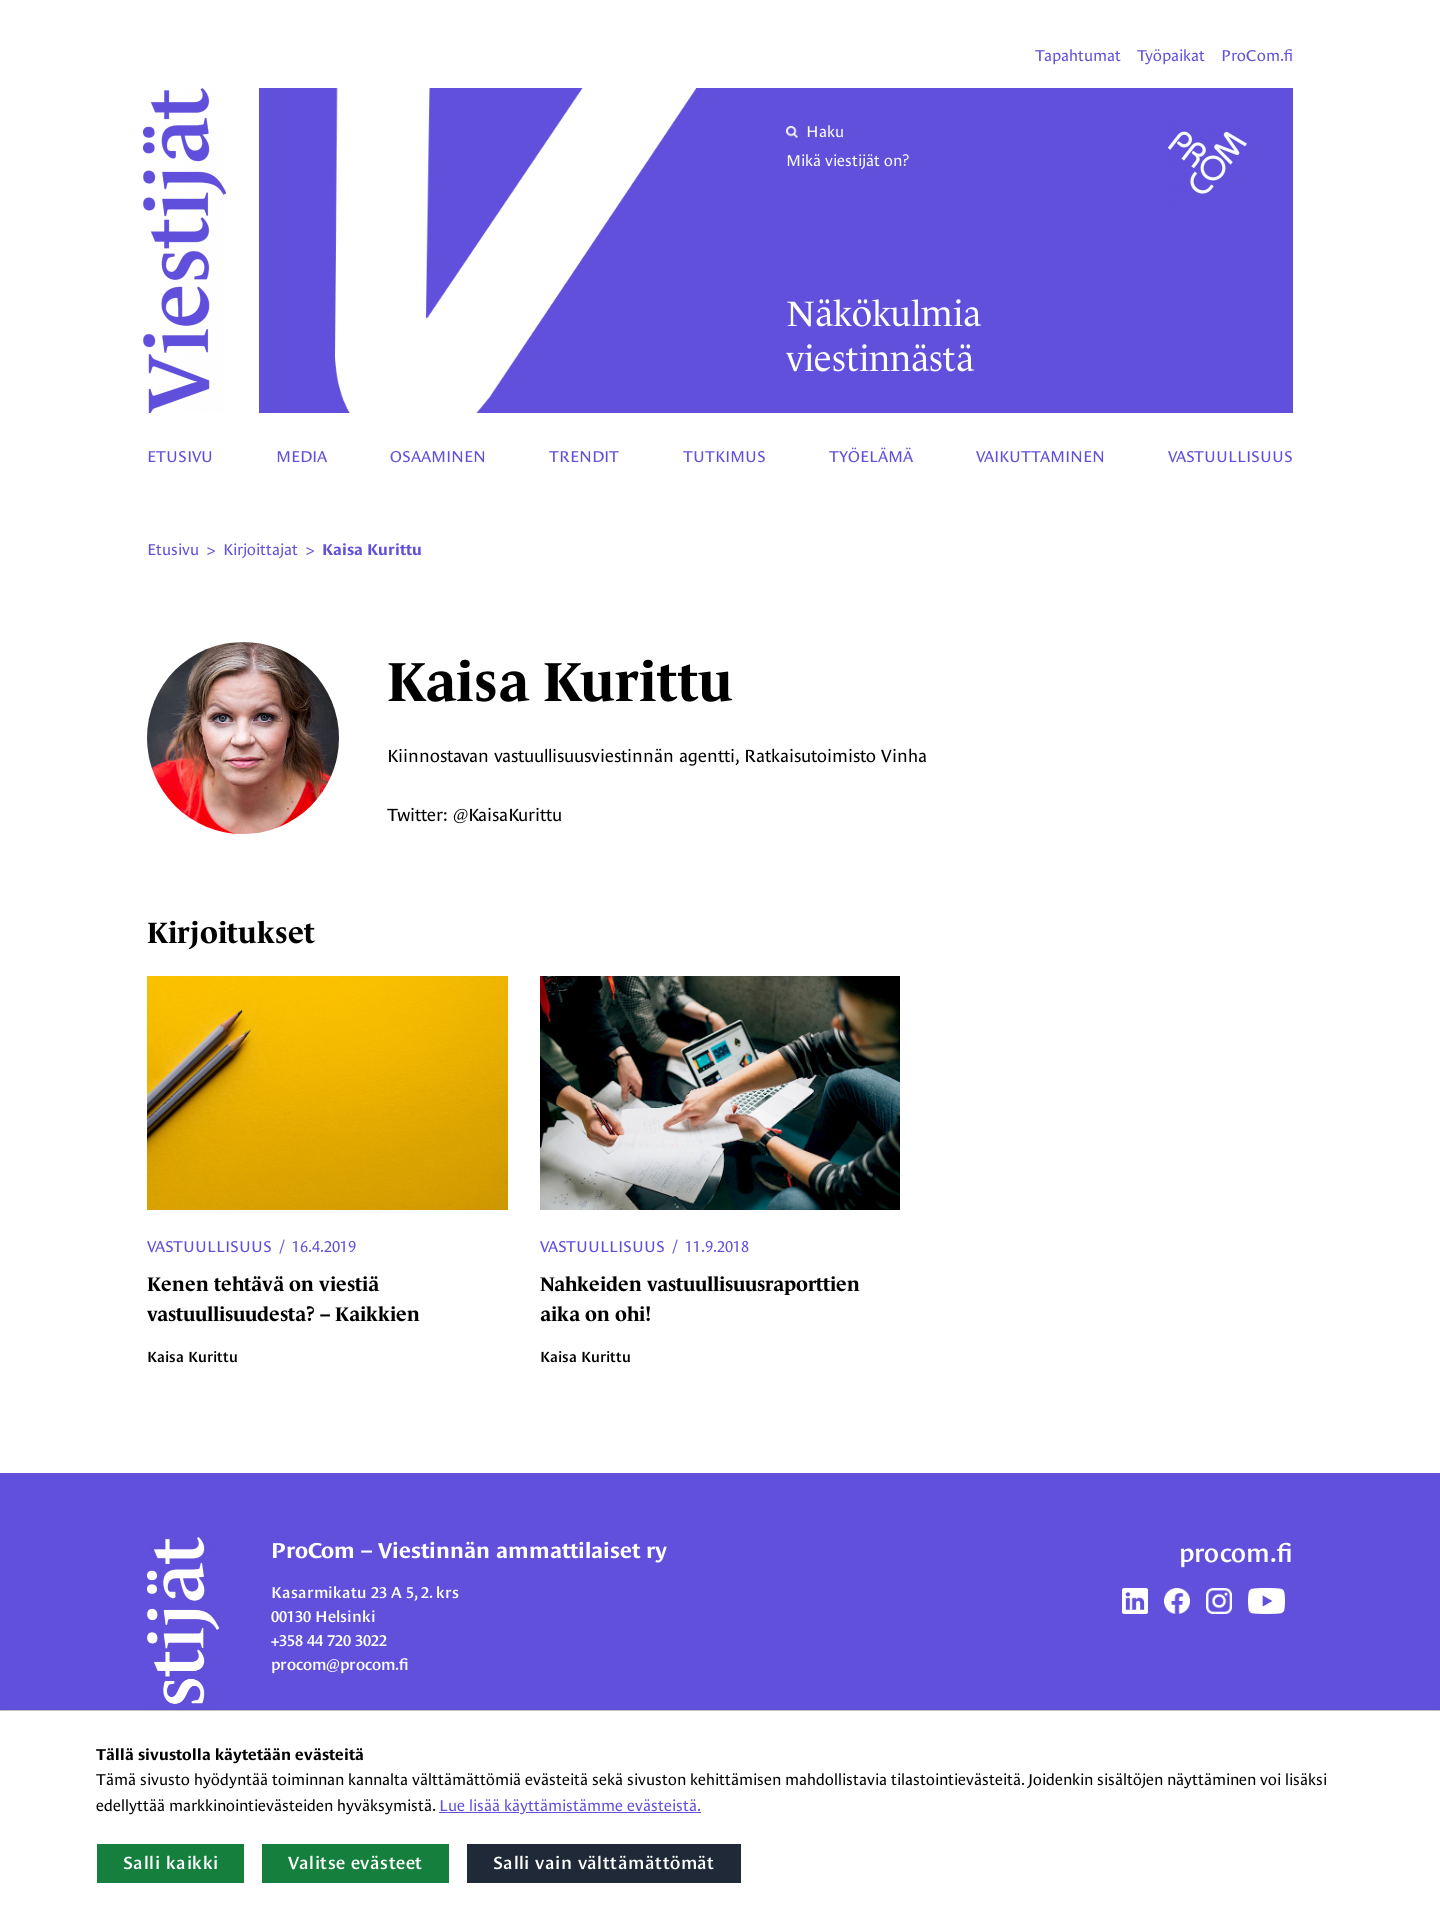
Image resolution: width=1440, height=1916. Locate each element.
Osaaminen (438, 456)
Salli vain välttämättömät (604, 1863)
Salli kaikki (170, 1863)
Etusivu (180, 456)
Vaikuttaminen (1040, 456)
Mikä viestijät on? (847, 160)
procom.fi (1236, 1553)
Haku (815, 131)
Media (301, 456)
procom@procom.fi (340, 1664)
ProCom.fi (1257, 55)
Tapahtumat (1078, 55)
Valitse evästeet (355, 1863)
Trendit (584, 456)
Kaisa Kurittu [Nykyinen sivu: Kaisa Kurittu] (372, 550)
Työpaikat (1171, 55)
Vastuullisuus (1230, 456)
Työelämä (871, 456)
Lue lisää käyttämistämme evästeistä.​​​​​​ (570, 1805)
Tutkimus (724, 456)
